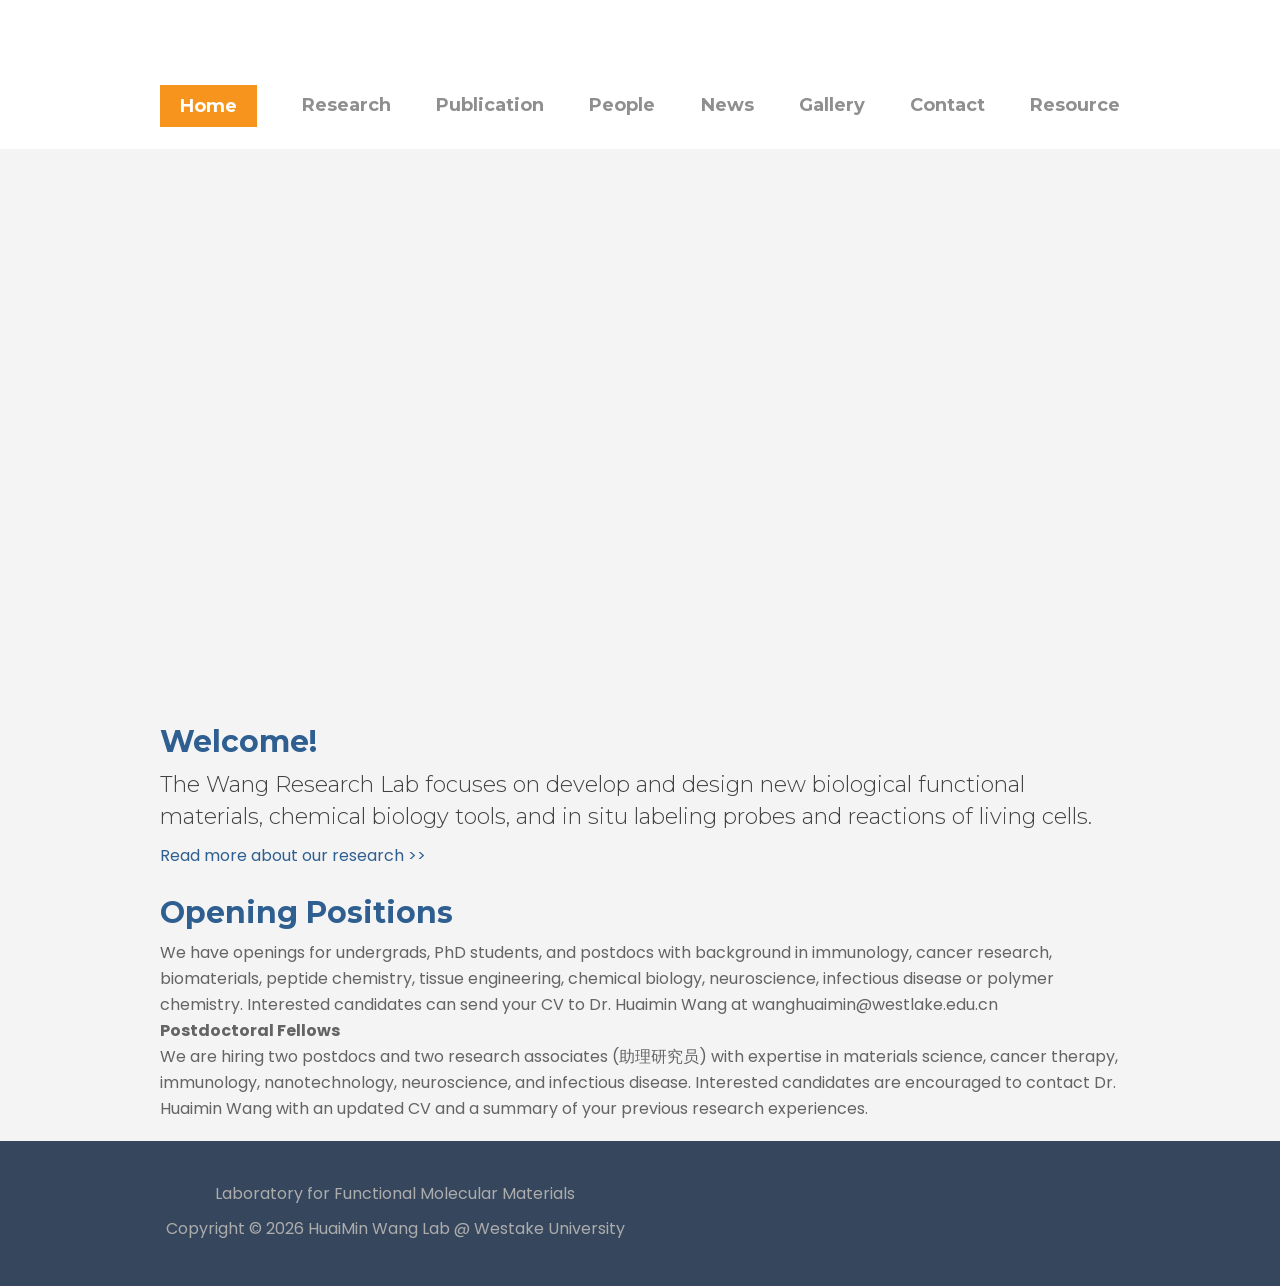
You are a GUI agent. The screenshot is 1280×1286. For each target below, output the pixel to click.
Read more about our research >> (293, 855)
